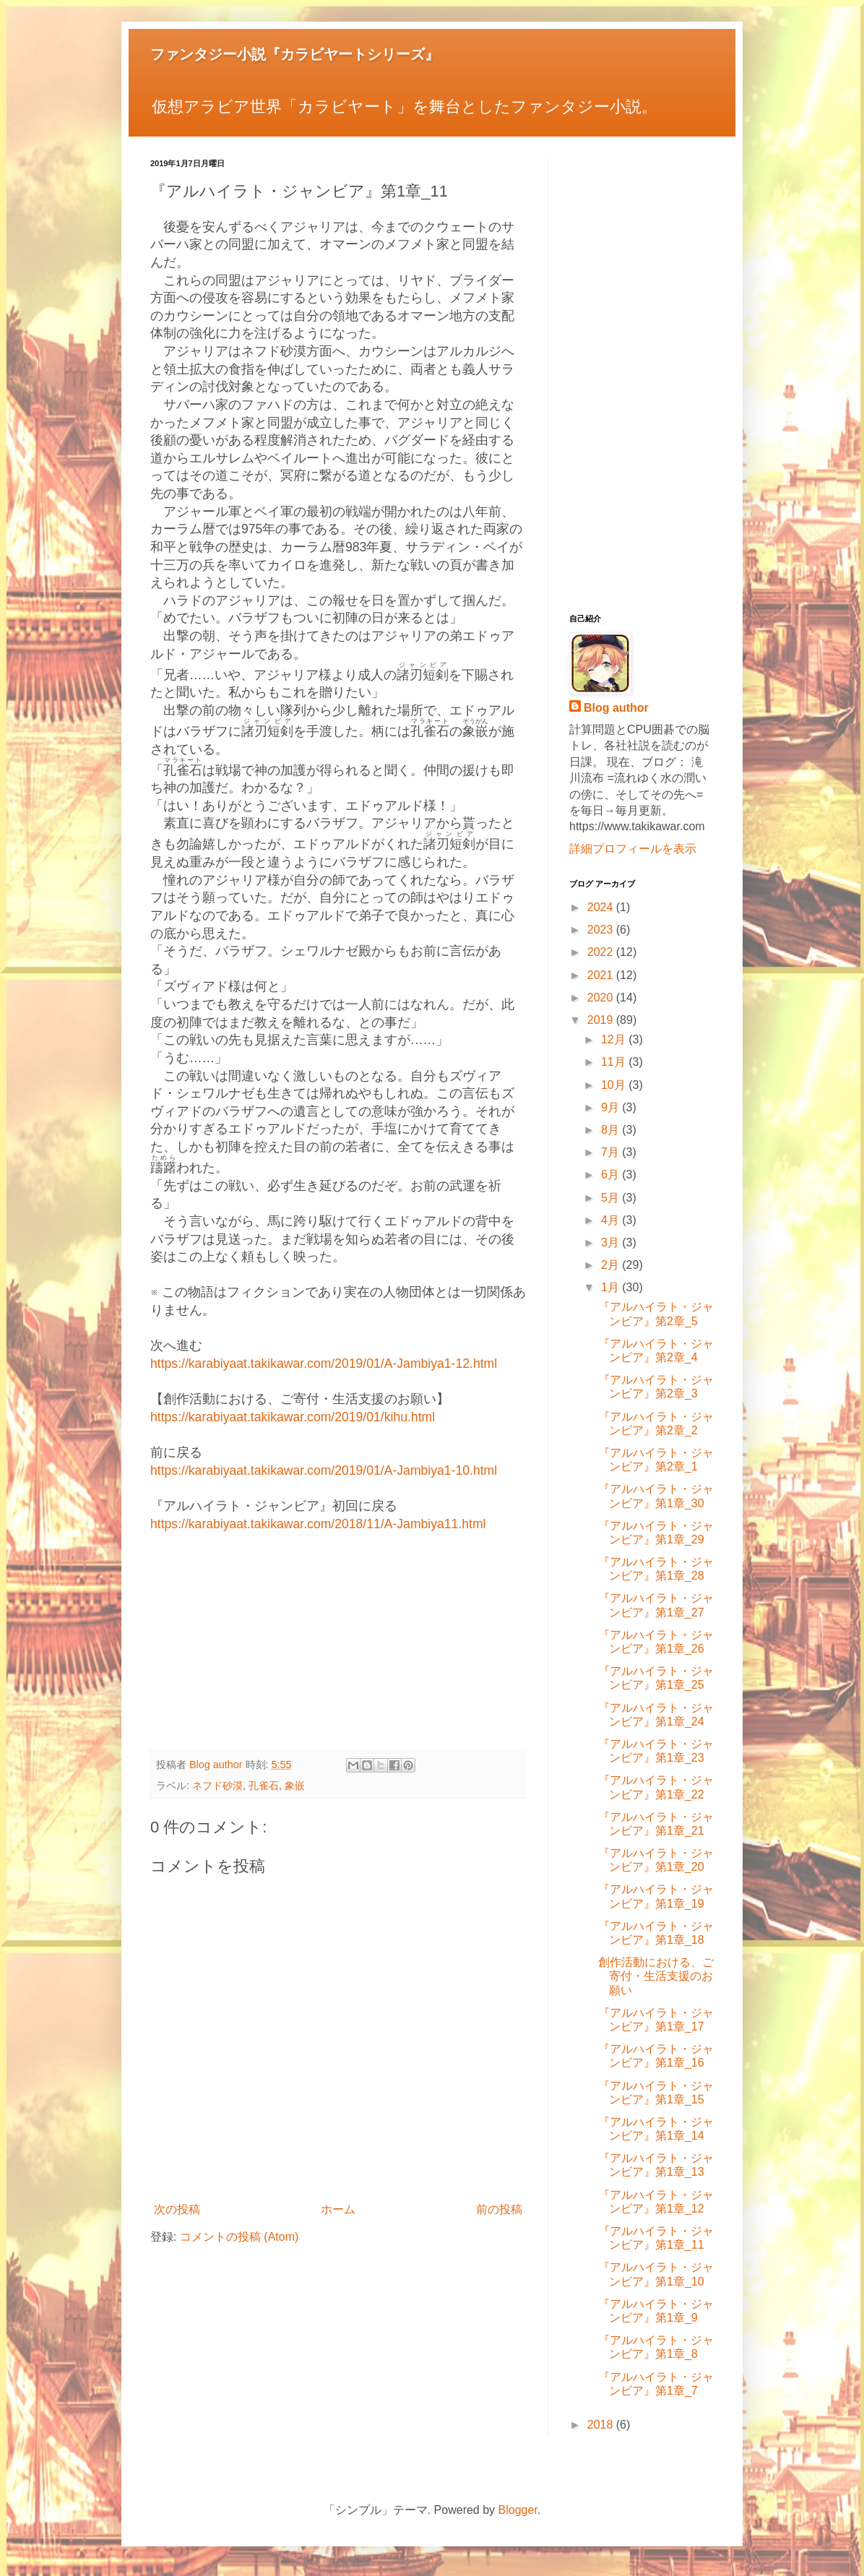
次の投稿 (177, 2209)
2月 (611, 1265)
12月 (614, 1039)
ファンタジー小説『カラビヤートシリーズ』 (294, 54)
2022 (601, 952)
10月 (614, 1085)
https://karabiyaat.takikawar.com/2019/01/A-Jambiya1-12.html (323, 1363)
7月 (611, 1152)
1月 (611, 1287)
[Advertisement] (338, 1634)
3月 (611, 1242)
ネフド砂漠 (217, 1785)
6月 (611, 1174)
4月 (611, 1220)
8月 (611, 1130)
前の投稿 (499, 2209)
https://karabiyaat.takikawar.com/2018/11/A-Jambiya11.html (318, 1524)
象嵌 (295, 1785)
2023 (601, 929)
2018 (601, 2424)
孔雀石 (264, 1785)
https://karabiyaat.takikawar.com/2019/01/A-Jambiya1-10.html (323, 1470)
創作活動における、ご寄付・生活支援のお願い (656, 1976)
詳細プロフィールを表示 (632, 849)
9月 (611, 1107)
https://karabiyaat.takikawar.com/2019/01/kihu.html (292, 1417)
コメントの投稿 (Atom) (239, 2237)
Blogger (517, 2510)
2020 (601, 997)
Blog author (616, 708)
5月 (611, 1198)
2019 (601, 1020)
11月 (614, 1062)
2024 (601, 907)
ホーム (338, 2209)
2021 (601, 975)
